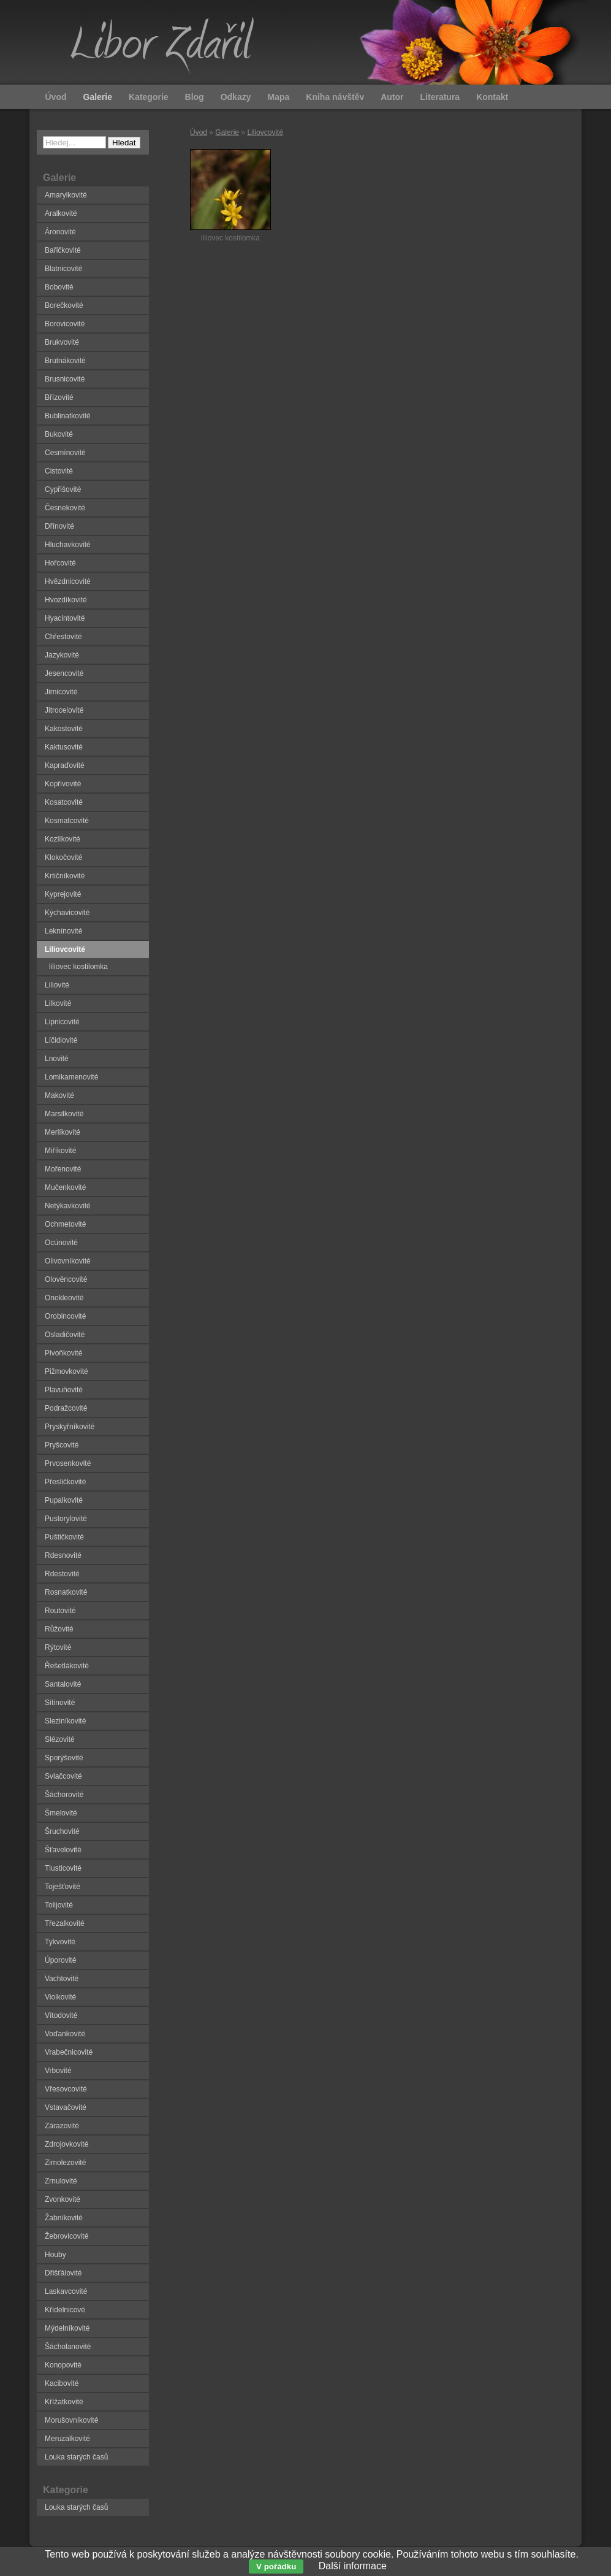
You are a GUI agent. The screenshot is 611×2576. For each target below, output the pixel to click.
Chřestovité (63, 636)
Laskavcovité (66, 2291)
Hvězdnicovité (68, 581)
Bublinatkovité (68, 416)
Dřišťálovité (63, 2273)
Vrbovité (58, 2070)
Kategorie (149, 97)
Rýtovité (58, 1647)
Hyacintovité (65, 618)
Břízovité (59, 397)
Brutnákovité (65, 360)
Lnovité (57, 1058)
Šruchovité (62, 1831)
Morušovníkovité (71, 2420)
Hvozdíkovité (66, 600)
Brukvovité (62, 342)
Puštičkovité (64, 1537)
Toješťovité (62, 1886)
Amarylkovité (66, 195)
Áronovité (60, 232)
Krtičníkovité (65, 876)
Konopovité (63, 2365)
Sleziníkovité (65, 1721)
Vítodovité (61, 2015)
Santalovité (63, 1684)
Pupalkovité (64, 1500)
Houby (55, 2254)
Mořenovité (63, 1169)
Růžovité (59, 1629)
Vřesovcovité (66, 2089)
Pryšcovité (61, 1445)
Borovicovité (65, 324)
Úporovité (60, 1960)
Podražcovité (66, 1408)
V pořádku (276, 2566)
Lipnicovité (62, 1022)
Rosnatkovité (66, 1592)
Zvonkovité (62, 2199)
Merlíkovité (62, 1132)
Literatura (440, 97)
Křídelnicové (65, 2310)
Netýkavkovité (68, 1206)
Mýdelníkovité (67, 2328)
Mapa (278, 97)
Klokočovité (63, 857)
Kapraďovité (65, 765)
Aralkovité (61, 213)
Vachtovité (61, 1978)
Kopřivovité (63, 784)
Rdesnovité (63, 1555)
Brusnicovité (65, 379)
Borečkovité (64, 305)
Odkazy (236, 97)
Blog (194, 97)
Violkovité (60, 1997)
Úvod (198, 132)
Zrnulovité (61, 2181)
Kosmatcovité (67, 820)
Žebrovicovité (66, 2236)
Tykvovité (60, 1942)
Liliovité (57, 985)
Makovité (59, 1095)
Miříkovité (60, 1150)
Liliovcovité (265, 132)
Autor (392, 97)
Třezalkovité (65, 1923)
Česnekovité (65, 508)
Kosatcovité (64, 802)
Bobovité (59, 287)
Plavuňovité (64, 1390)
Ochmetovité (65, 1224)
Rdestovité (62, 1574)
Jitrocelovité (64, 710)
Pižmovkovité (66, 1371)
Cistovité (59, 471)
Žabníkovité (64, 2218)
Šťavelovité (63, 1850)
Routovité (60, 1610)
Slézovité (60, 1739)
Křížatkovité (64, 2402)
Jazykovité (62, 655)
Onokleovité (64, 1298)
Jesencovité (64, 673)
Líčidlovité (61, 1040)
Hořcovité (60, 563)
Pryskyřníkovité (69, 1426)
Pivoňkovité (63, 1353)
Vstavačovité (65, 2107)
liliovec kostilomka (78, 966)
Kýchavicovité (67, 912)
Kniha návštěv (335, 97)
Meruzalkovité (67, 2438)
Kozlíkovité (62, 839)
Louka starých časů (76, 2457)
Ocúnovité (61, 1242)
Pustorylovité (66, 1518)
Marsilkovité (64, 1114)
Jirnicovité (61, 692)
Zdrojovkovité (66, 2144)
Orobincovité (65, 1316)
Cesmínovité (65, 452)
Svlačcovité (63, 1776)
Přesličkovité (65, 1482)
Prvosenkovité (68, 1463)
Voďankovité (65, 2034)
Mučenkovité (65, 1187)
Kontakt (492, 97)
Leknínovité (63, 931)
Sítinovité (60, 1702)
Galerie (227, 132)
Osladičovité (65, 1334)
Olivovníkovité (68, 1261)
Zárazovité (62, 2126)
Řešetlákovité (67, 1666)
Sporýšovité (64, 1758)
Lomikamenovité (71, 1077)
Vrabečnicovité (69, 2052)
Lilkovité (58, 1003)
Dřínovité (59, 526)
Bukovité (59, 434)
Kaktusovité (64, 747)
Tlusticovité (63, 1868)
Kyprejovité (63, 894)
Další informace (353, 2566)
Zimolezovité (65, 2162)
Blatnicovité (63, 268)
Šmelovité (61, 1813)
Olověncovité (66, 1279)
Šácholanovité (68, 2346)
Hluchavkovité (68, 544)
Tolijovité (59, 1905)
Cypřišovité (63, 489)
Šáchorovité (64, 1794)
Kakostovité (64, 728)
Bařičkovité (63, 250)
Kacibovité (61, 2383)
